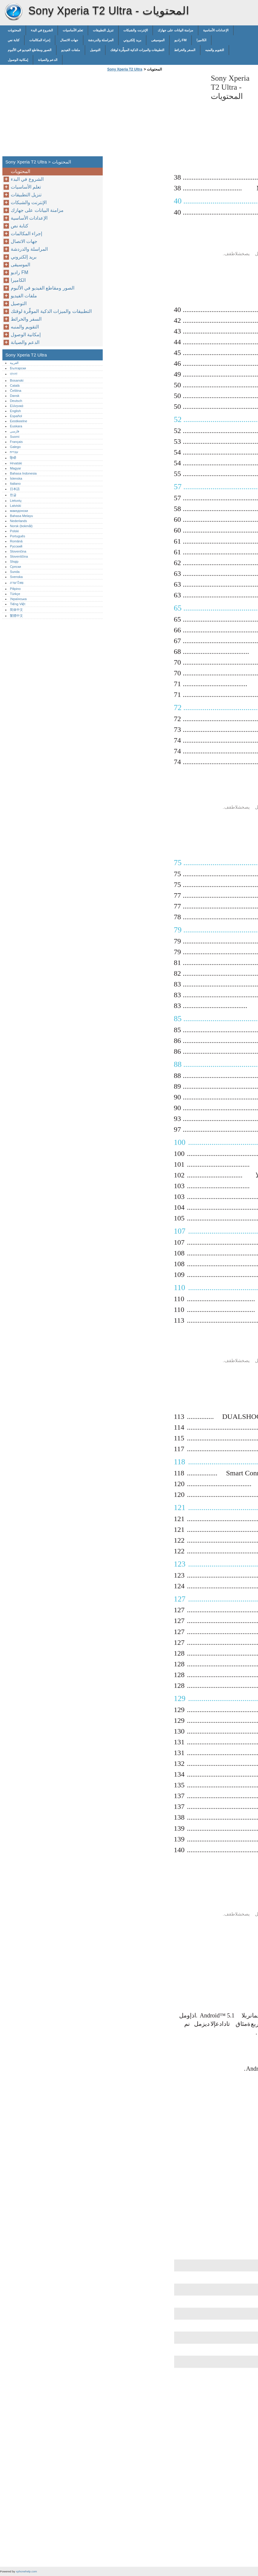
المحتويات (14, 30)
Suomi (14, 436)
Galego (15, 447)
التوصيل (95, 50)
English (15, 411)
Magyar (15, 468)
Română (16, 541)
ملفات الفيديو (70, 50)
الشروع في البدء (42, 30)
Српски (15, 566)
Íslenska (16, 478)
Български (18, 368)
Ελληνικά (16, 406)
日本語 (15, 489)
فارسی (14, 431)
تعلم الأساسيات (73, 30)
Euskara (16, 426)
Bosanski (16, 380)
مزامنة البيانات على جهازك (175, 30)
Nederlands (18, 521)
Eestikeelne (18, 421)
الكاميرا (201, 40)
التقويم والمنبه (214, 50)
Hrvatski (16, 463)
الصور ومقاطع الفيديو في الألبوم (29, 50)
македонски (19, 511)
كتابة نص (13, 40)
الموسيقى (158, 40)
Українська (18, 599)
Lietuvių (16, 500)
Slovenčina (18, 551)
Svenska (16, 577)
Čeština (15, 390)
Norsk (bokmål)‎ (21, 526)
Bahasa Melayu (21, 516)
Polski (14, 531)
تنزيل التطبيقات (103, 30)
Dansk (14, 395)
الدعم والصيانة (47, 60)
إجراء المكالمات (39, 40)
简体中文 (16, 609)
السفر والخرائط (184, 50)
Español (16, 416)
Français (16, 441)
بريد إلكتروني (132, 40)
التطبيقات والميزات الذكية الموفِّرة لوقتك (137, 50)
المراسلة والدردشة (100, 40)
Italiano (15, 483)
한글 (13, 495)
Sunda (14, 571)
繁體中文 (16, 615)
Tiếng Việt (17, 604)
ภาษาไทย (17, 583)
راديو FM (180, 40)
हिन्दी (13, 458)
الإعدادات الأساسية (215, 30)
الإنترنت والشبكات (135, 30)
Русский (16, 546)
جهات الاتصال (69, 40)
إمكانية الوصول (18, 60)
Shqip (14, 561)
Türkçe (15, 594)
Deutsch (16, 401)
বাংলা (13, 374)
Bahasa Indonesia (23, 473)
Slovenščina (19, 556)
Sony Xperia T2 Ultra (13, 12)
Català (14, 385)
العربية (14, 363)
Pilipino (15, 589)
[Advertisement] (156, 115)
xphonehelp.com (26, 2571)
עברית (14, 452)
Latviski (15, 505)
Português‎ (17, 536)
